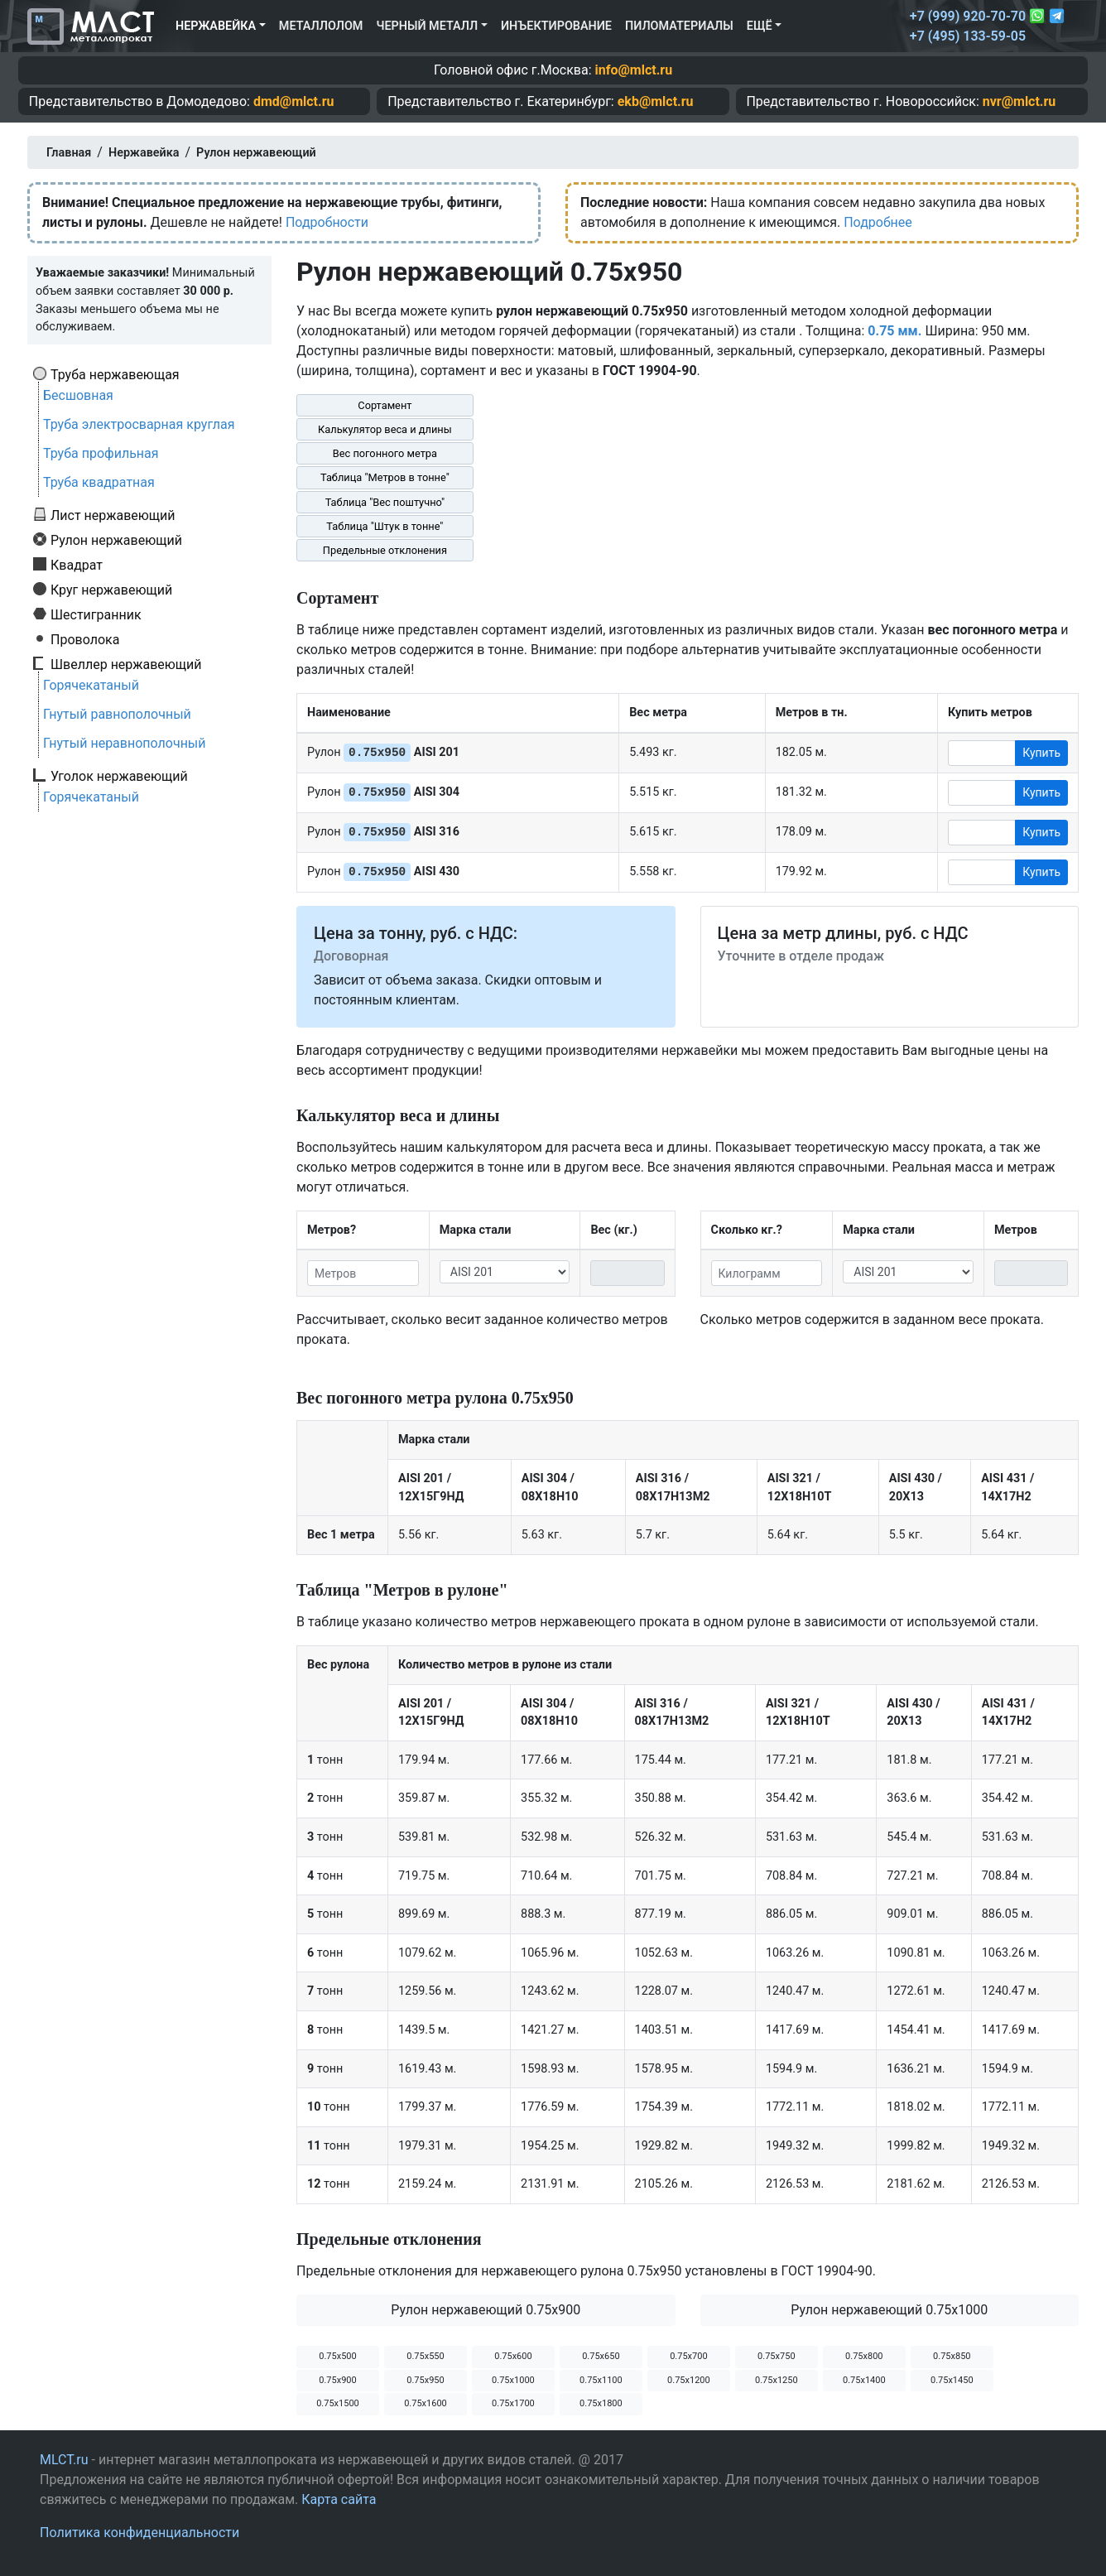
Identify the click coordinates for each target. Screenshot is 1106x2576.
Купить (1041, 752)
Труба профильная (101, 453)
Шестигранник (96, 614)
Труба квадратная (99, 482)
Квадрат (76, 564)
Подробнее (878, 222)
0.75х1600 (425, 2403)
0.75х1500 (337, 2403)
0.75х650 (600, 2356)
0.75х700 (688, 2356)
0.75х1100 (601, 2380)
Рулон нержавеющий (116, 539)
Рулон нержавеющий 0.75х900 (485, 2310)
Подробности (327, 222)
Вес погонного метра (385, 453)
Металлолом (321, 26)
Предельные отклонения (385, 550)
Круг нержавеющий (111, 589)
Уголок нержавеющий (119, 775)
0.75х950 (425, 2380)
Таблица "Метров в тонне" (385, 477)
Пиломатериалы (679, 26)
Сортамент (384, 405)
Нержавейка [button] (216, 26)
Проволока (84, 639)
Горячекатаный (91, 685)
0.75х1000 (513, 2380)
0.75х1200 (688, 2380)
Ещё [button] (759, 26)
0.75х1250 (776, 2380)
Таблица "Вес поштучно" (385, 502)
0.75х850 (951, 2356)
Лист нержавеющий (113, 515)
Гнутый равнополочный (117, 714)
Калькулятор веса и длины (385, 429)
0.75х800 (863, 2356)
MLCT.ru (64, 2460)
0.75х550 (425, 2356)
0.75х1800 (601, 2403)
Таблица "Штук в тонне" (384, 526)
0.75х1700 (513, 2403)
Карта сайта (338, 2499)
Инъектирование (556, 26)
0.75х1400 (864, 2380)
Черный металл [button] (427, 26)
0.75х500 (337, 2356)
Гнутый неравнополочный (124, 743)
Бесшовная (78, 395)
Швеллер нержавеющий (126, 664)
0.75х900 (337, 2380)
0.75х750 (776, 2356)
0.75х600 (512, 2356)
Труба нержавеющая (115, 374)
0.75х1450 (952, 2380)
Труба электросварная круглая (139, 424)
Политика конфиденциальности (139, 2532)
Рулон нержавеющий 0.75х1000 (889, 2310)
